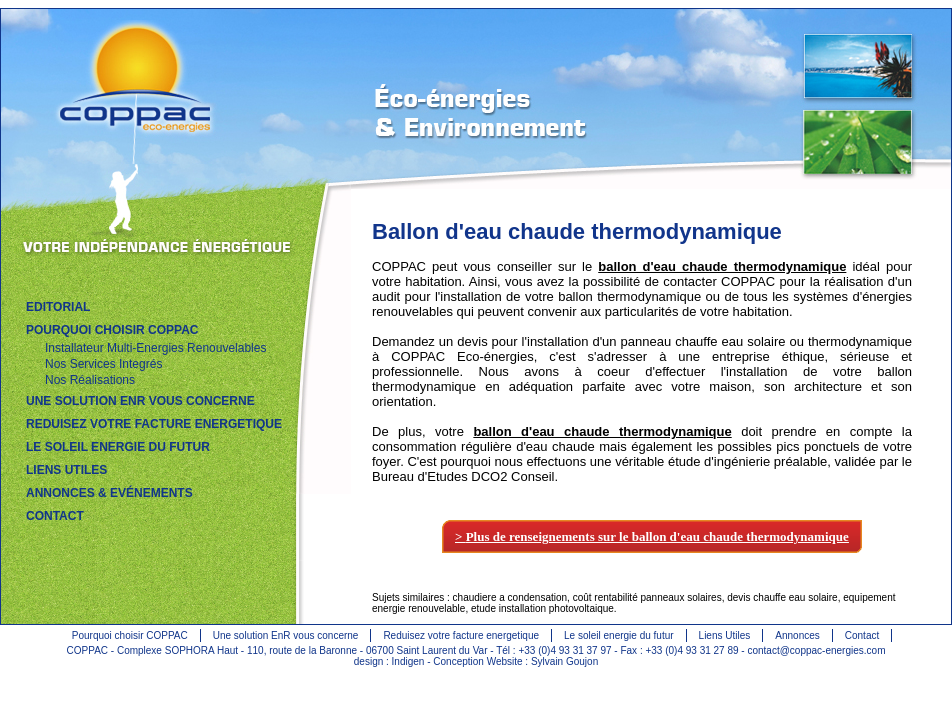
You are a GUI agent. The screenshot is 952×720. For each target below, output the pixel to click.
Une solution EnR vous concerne (286, 635)
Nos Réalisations (90, 380)
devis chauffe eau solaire (782, 597)
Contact (862, 635)
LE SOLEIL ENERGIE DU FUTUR (118, 447)
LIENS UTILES (66, 470)
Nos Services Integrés (103, 364)
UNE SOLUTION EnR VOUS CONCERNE (140, 401)
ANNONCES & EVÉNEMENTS (109, 493)
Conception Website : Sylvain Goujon (515, 661)
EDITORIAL (58, 307)
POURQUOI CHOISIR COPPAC (112, 330)
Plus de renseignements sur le (657, 536)
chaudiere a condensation (510, 597)
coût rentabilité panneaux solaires (647, 597)
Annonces (797, 635)
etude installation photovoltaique (542, 608)
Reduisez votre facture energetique (461, 635)
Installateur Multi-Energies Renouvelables (155, 348)
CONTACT (55, 516)
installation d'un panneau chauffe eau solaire (656, 341)
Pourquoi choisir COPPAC (130, 635)
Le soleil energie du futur (619, 635)
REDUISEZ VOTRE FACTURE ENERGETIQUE (154, 424)
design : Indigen (390, 661)
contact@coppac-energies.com (816, 650)
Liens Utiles (725, 635)
